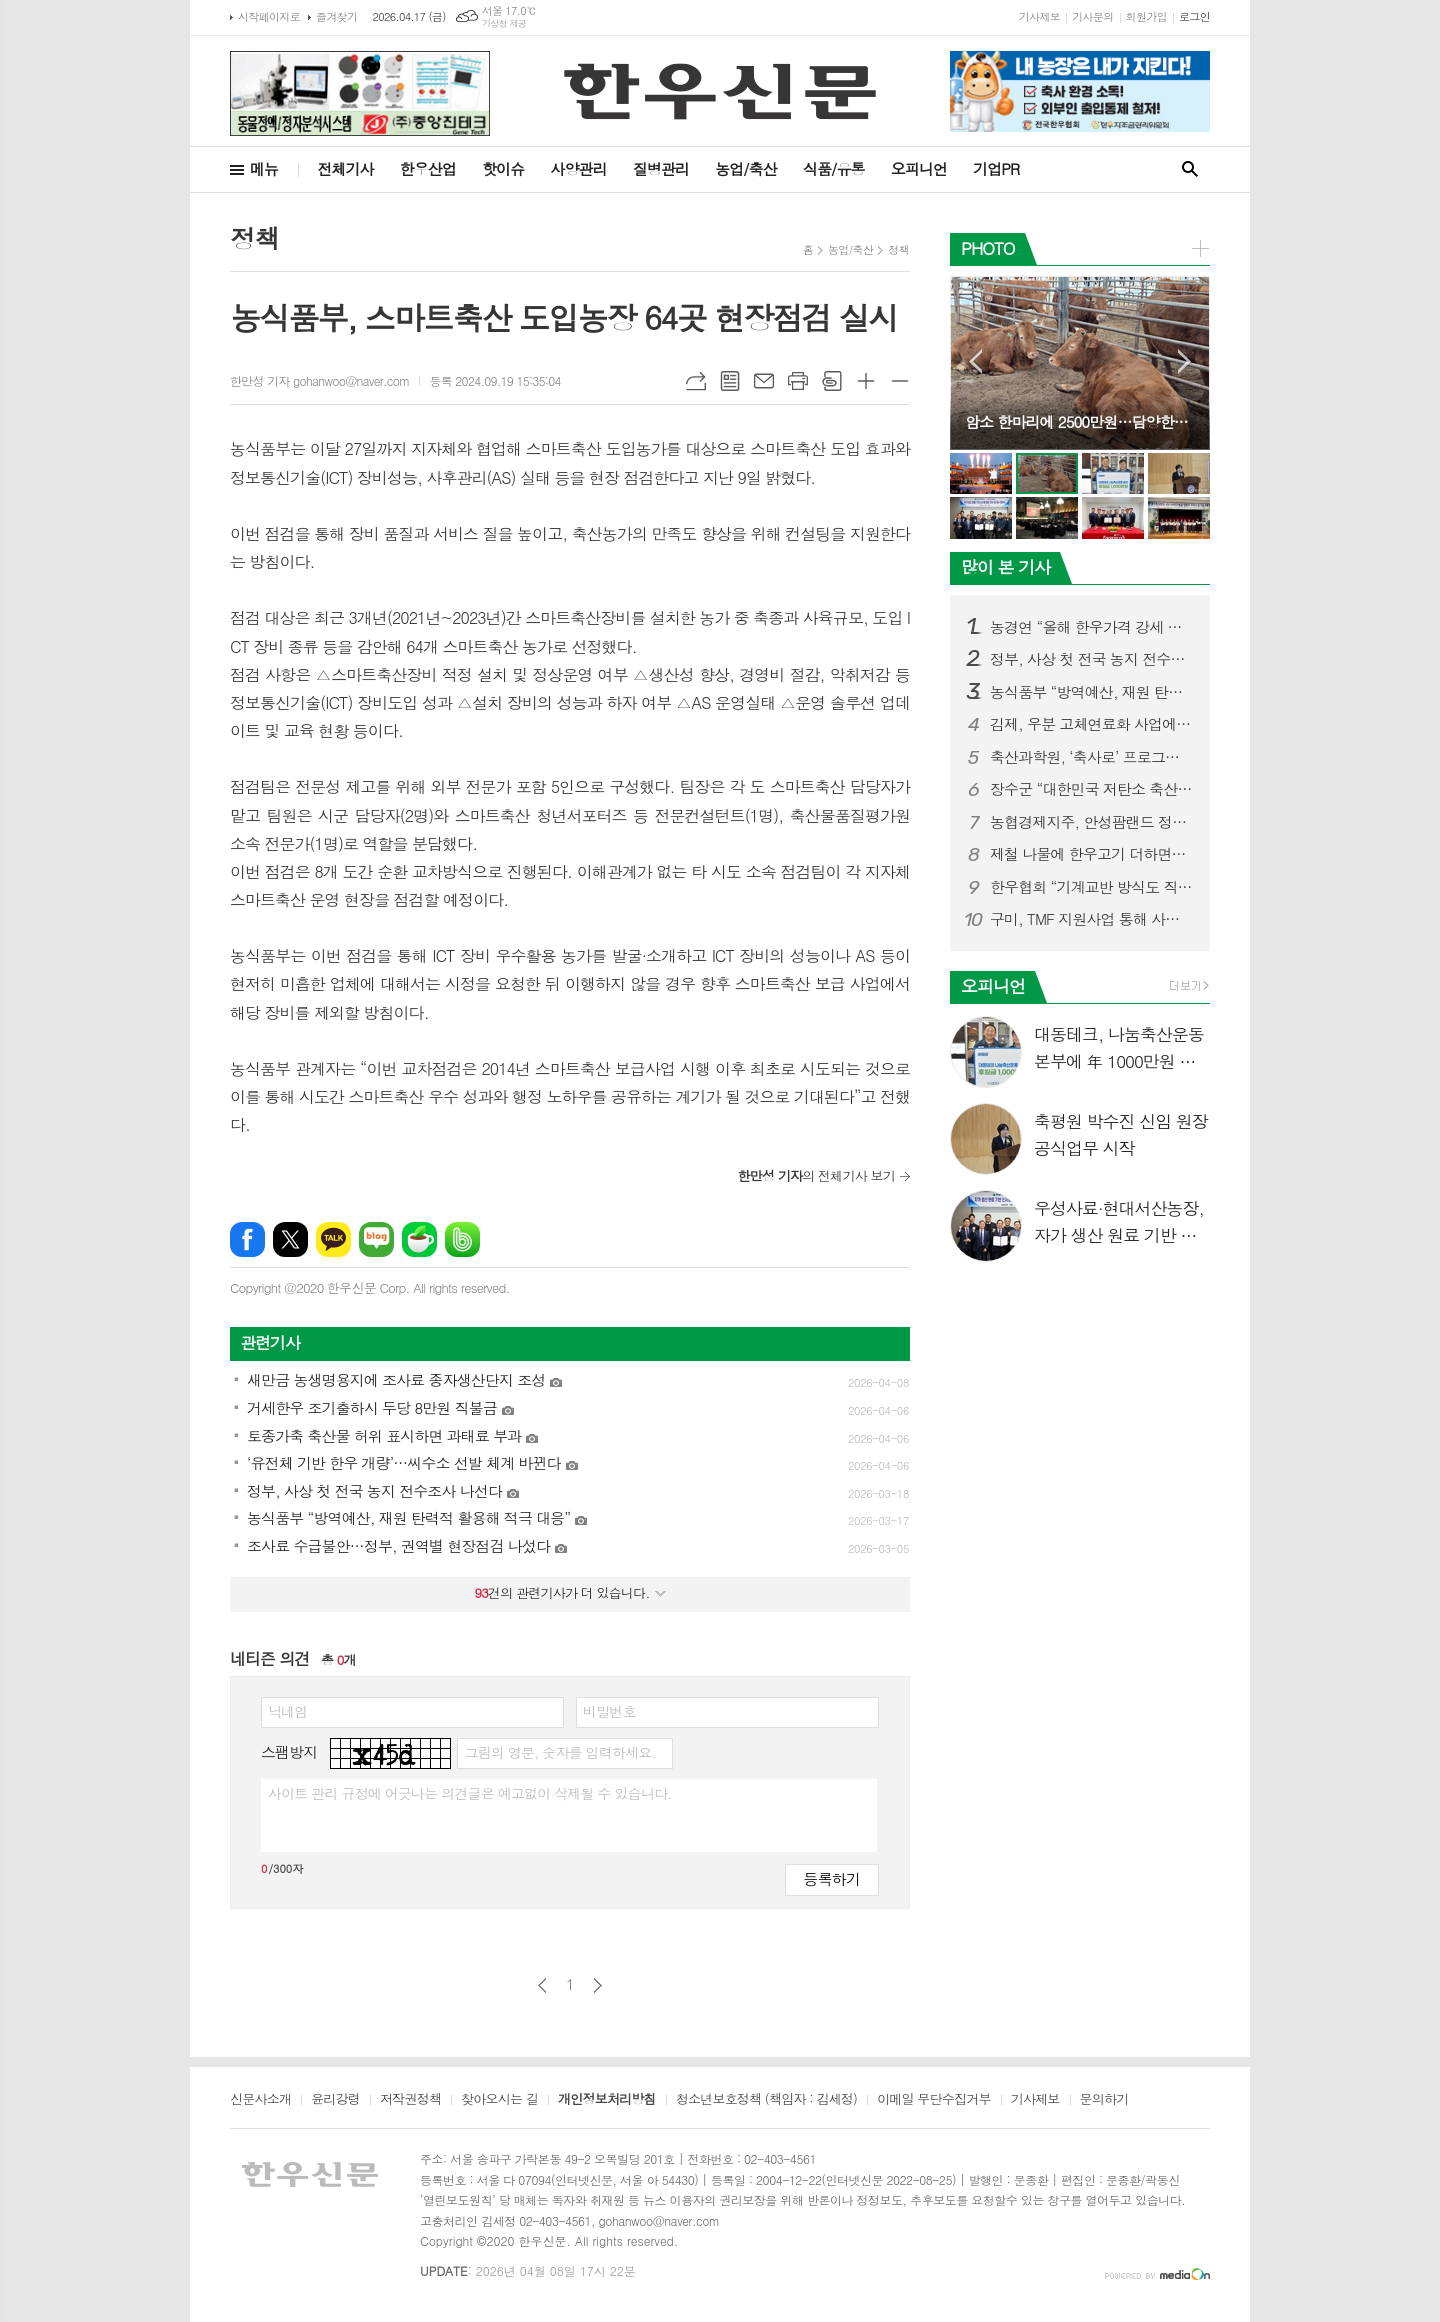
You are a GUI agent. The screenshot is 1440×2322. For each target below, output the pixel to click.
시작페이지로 (269, 16)
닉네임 (287, 1711)
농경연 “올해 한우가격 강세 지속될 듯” (1092, 627)
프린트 (798, 381)
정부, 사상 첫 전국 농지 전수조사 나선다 (1092, 659)
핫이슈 (503, 168)
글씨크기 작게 (900, 381)
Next (1184, 361)
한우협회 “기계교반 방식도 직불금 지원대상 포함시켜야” (1092, 887)
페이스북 (247, 1239)
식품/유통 (834, 168)
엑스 (290, 1239)
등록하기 (832, 1878)
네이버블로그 (376, 1239)
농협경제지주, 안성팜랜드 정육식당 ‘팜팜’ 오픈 (1092, 822)
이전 (542, 1985)
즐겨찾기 (336, 16)
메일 (764, 381)
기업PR (996, 168)
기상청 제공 (504, 23)
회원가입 (1146, 16)
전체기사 (345, 168)
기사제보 (1039, 16)
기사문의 (1092, 16)
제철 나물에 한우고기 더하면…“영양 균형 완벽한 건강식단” (1092, 854)
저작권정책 (410, 2100)
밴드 (462, 1239)
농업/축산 (746, 168)
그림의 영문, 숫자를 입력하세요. (559, 1752)
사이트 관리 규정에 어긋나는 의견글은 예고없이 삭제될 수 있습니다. (470, 1793)
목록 (730, 381)
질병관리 (661, 168)
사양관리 (578, 168)
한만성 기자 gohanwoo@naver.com (319, 380)
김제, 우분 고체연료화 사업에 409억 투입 (1092, 724)
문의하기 (1104, 2100)
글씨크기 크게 (866, 381)
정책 (898, 249)
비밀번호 (609, 1711)
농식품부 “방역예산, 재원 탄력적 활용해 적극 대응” (1092, 692)
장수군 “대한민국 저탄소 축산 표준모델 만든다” (1092, 789)
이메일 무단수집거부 (934, 2100)
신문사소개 (260, 2100)
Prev (975, 361)
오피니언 (919, 168)
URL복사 (696, 381)
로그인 (1194, 16)
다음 (597, 1985)
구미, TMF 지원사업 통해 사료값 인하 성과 (1092, 919)
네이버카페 (419, 1239)
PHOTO (988, 248)
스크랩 (832, 381)
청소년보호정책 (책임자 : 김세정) (766, 2100)
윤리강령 (335, 2100)
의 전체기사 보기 (816, 1175)
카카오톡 (333, 1239)
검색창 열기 (1190, 169)
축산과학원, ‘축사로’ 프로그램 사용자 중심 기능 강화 (1092, 757)
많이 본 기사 (1005, 567)
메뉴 (264, 168)
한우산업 (428, 168)
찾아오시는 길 (499, 2100)
